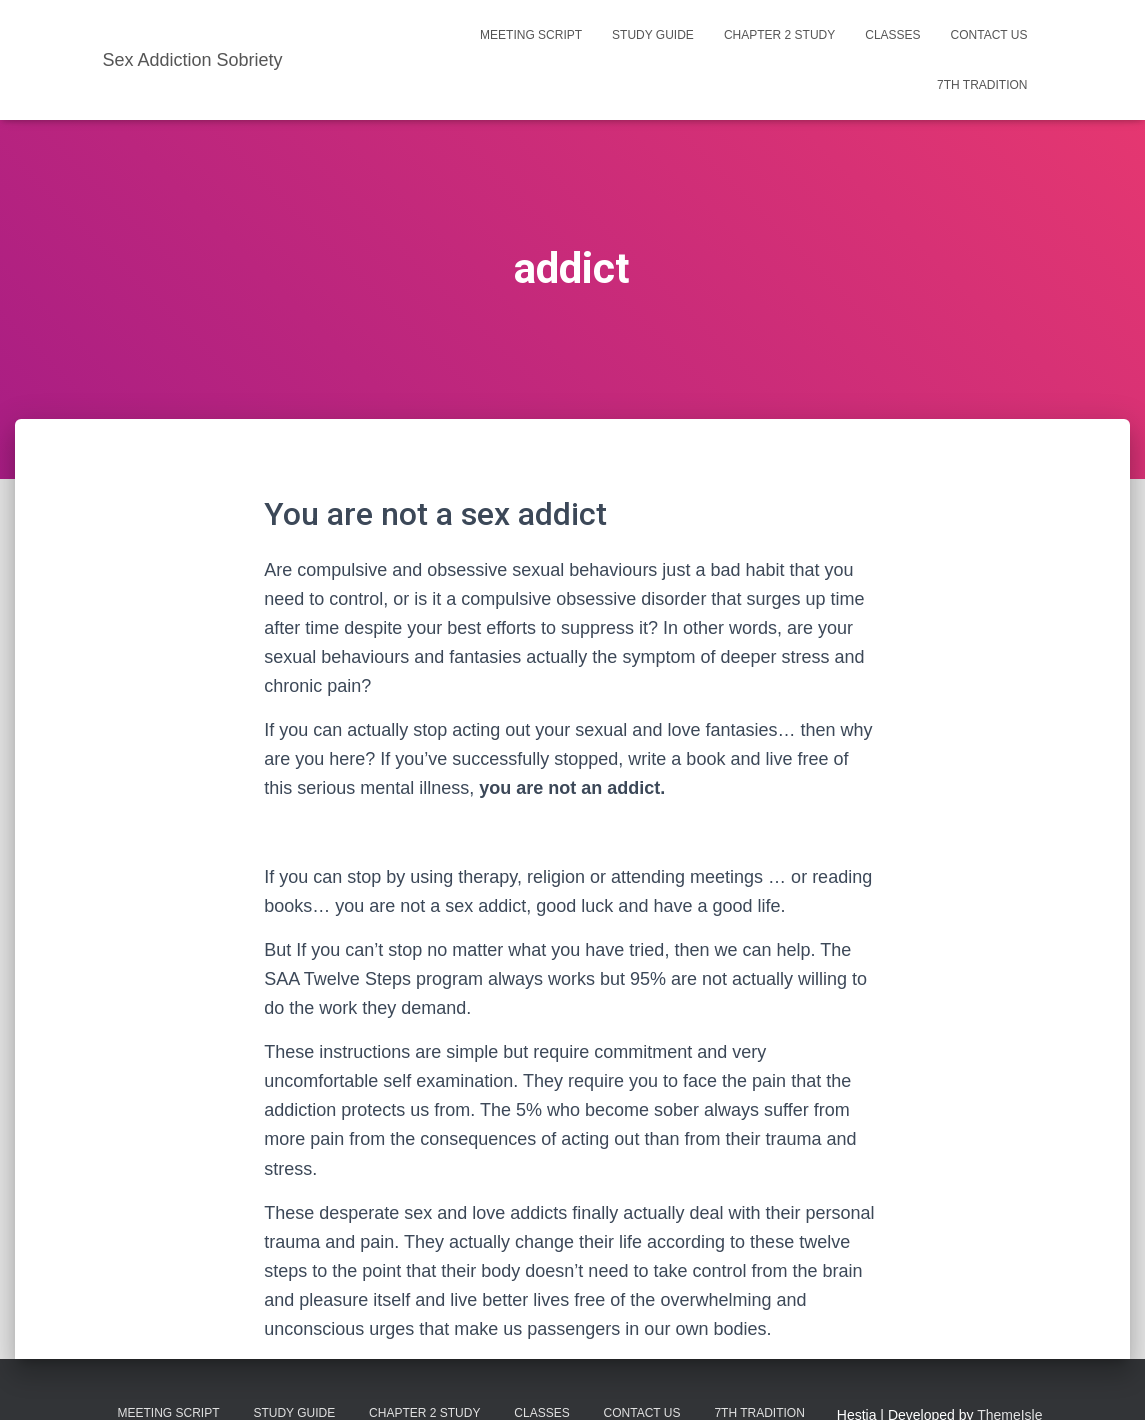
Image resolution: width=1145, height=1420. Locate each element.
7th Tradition (982, 85)
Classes (892, 35)
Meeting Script (531, 35)
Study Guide (653, 35)
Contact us (989, 35)
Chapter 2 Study (779, 35)
